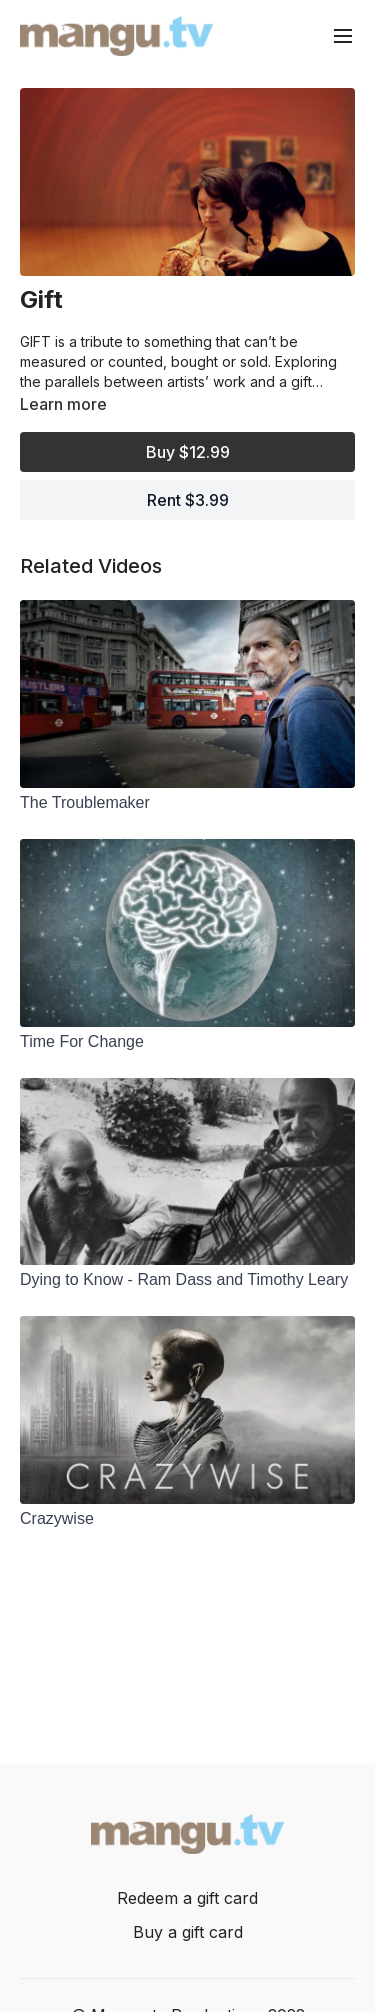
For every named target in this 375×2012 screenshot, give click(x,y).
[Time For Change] (187, 1042)
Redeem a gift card (187, 1898)
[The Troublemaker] (187, 803)
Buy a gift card (188, 1932)
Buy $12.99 (188, 452)
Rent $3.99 (188, 500)
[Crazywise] (187, 1519)
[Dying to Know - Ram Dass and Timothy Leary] (187, 1280)
